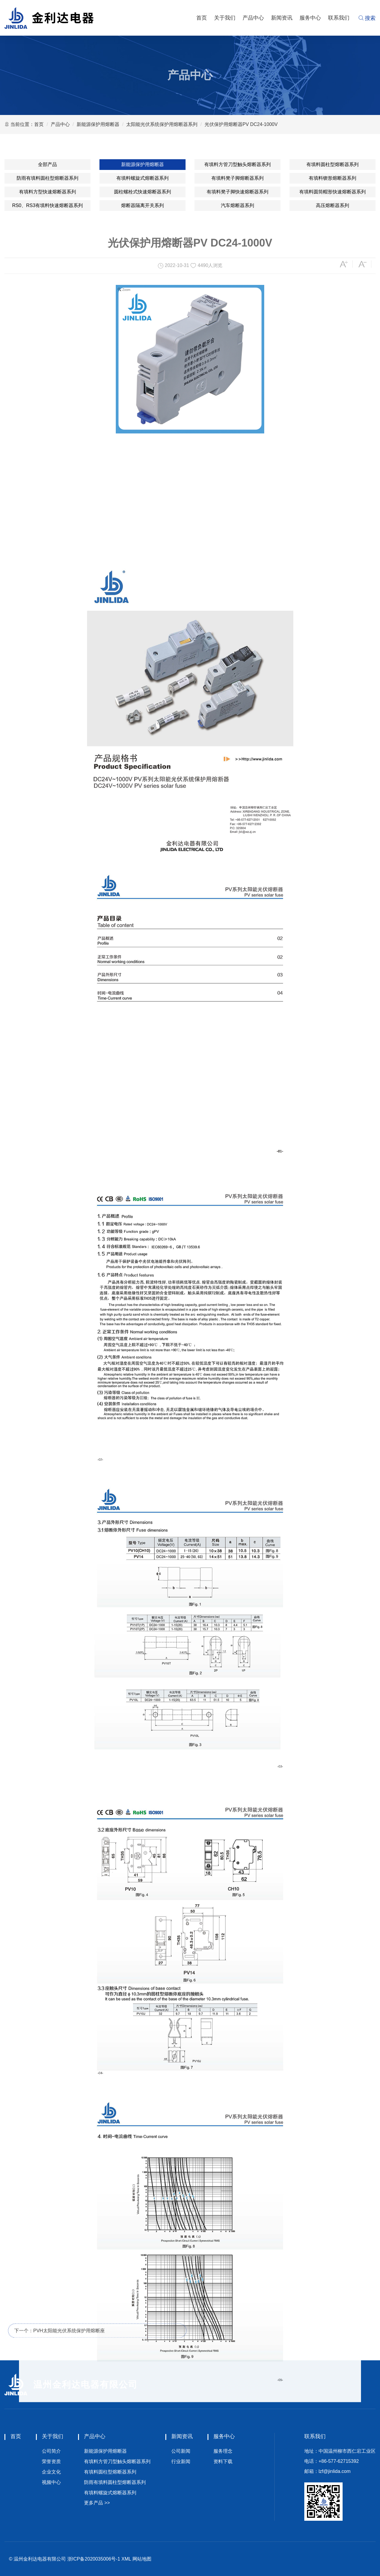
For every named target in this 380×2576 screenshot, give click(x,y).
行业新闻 (180, 2461)
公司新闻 (180, 2451)
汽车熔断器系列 (237, 205)
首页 (201, 18)
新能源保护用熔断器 (98, 124)
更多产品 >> (97, 2502)
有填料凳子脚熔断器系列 (237, 178)
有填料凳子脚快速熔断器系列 (237, 191)
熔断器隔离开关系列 (142, 205)
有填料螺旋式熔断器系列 (142, 178)
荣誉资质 (51, 2461)
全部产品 (47, 164)
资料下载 (222, 2461)
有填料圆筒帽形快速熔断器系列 (332, 191)
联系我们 (338, 18)
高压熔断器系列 (332, 205)
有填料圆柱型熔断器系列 (332, 164)
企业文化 (51, 2471)
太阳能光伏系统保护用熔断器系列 (161, 124)
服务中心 (310, 18)
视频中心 (51, 2482)
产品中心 (253, 18)
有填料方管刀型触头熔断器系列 (237, 164)
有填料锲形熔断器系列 (332, 178)
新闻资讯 (281, 18)
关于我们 (224, 18)
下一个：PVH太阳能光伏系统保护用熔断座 (59, 2341)
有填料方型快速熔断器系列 (47, 191)
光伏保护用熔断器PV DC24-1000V (241, 124)
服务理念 (222, 2451)
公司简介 (51, 2451)
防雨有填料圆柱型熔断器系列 (47, 178)
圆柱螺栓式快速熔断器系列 (142, 191)
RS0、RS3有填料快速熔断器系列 (47, 205)
